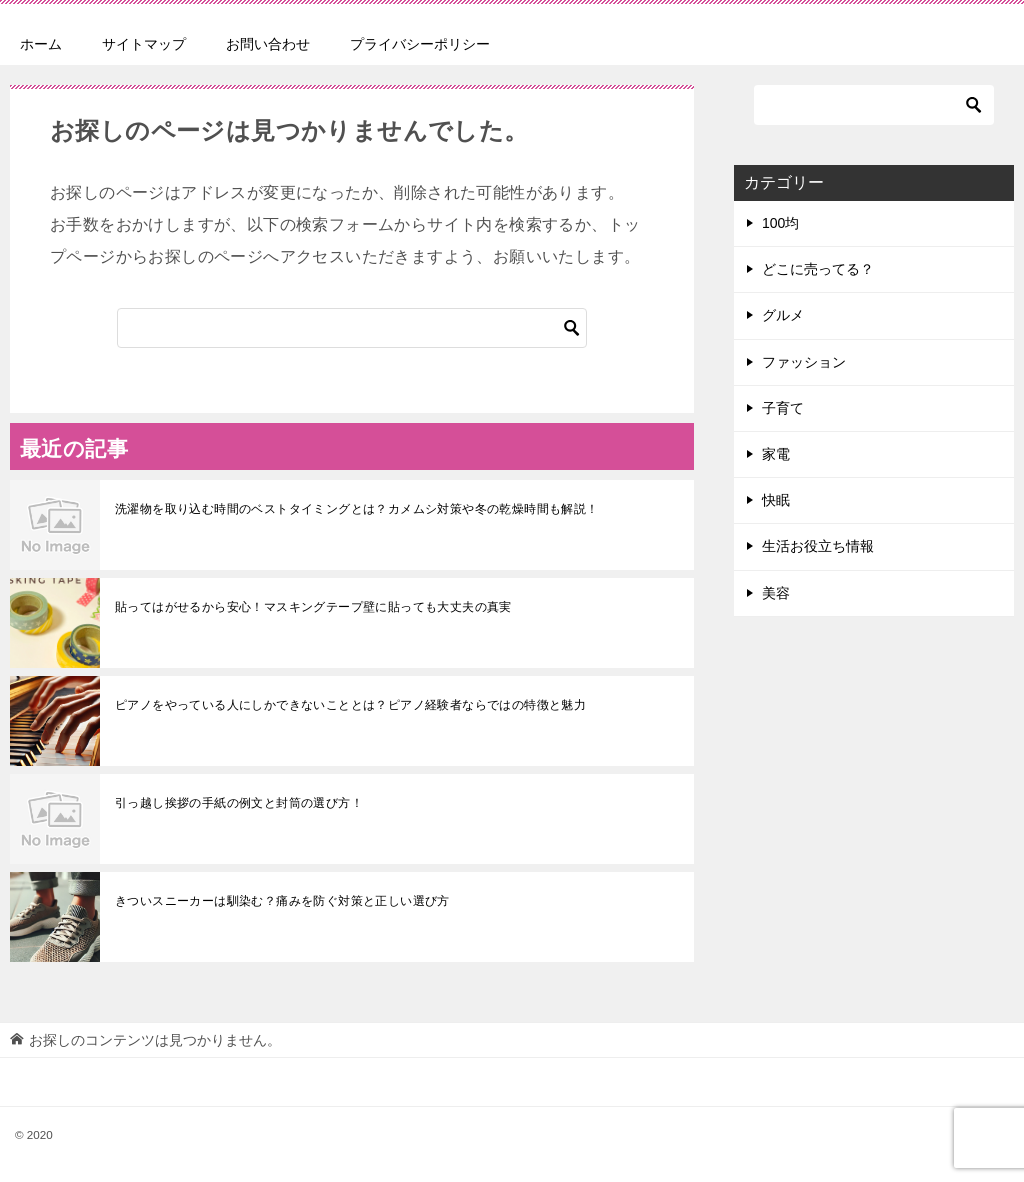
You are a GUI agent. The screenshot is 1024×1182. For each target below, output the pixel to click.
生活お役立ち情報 (818, 546)
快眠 (776, 500)
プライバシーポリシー (420, 44)
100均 (780, 223)
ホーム (41, 44)
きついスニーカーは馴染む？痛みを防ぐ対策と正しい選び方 (282, 901)
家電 (776, 454)
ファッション (804, 362)
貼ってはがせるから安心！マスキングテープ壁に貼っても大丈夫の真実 (313, 607)
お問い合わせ (268, 44)
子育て (783, 408)
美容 (776, 593)
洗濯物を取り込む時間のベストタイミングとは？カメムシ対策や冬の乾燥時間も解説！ (357, 509)
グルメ (783, 315)
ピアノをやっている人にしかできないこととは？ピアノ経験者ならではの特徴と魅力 (350, 705)
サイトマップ (144, 44)
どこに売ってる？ (818, 269)
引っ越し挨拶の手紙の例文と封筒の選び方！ (239, 803)
